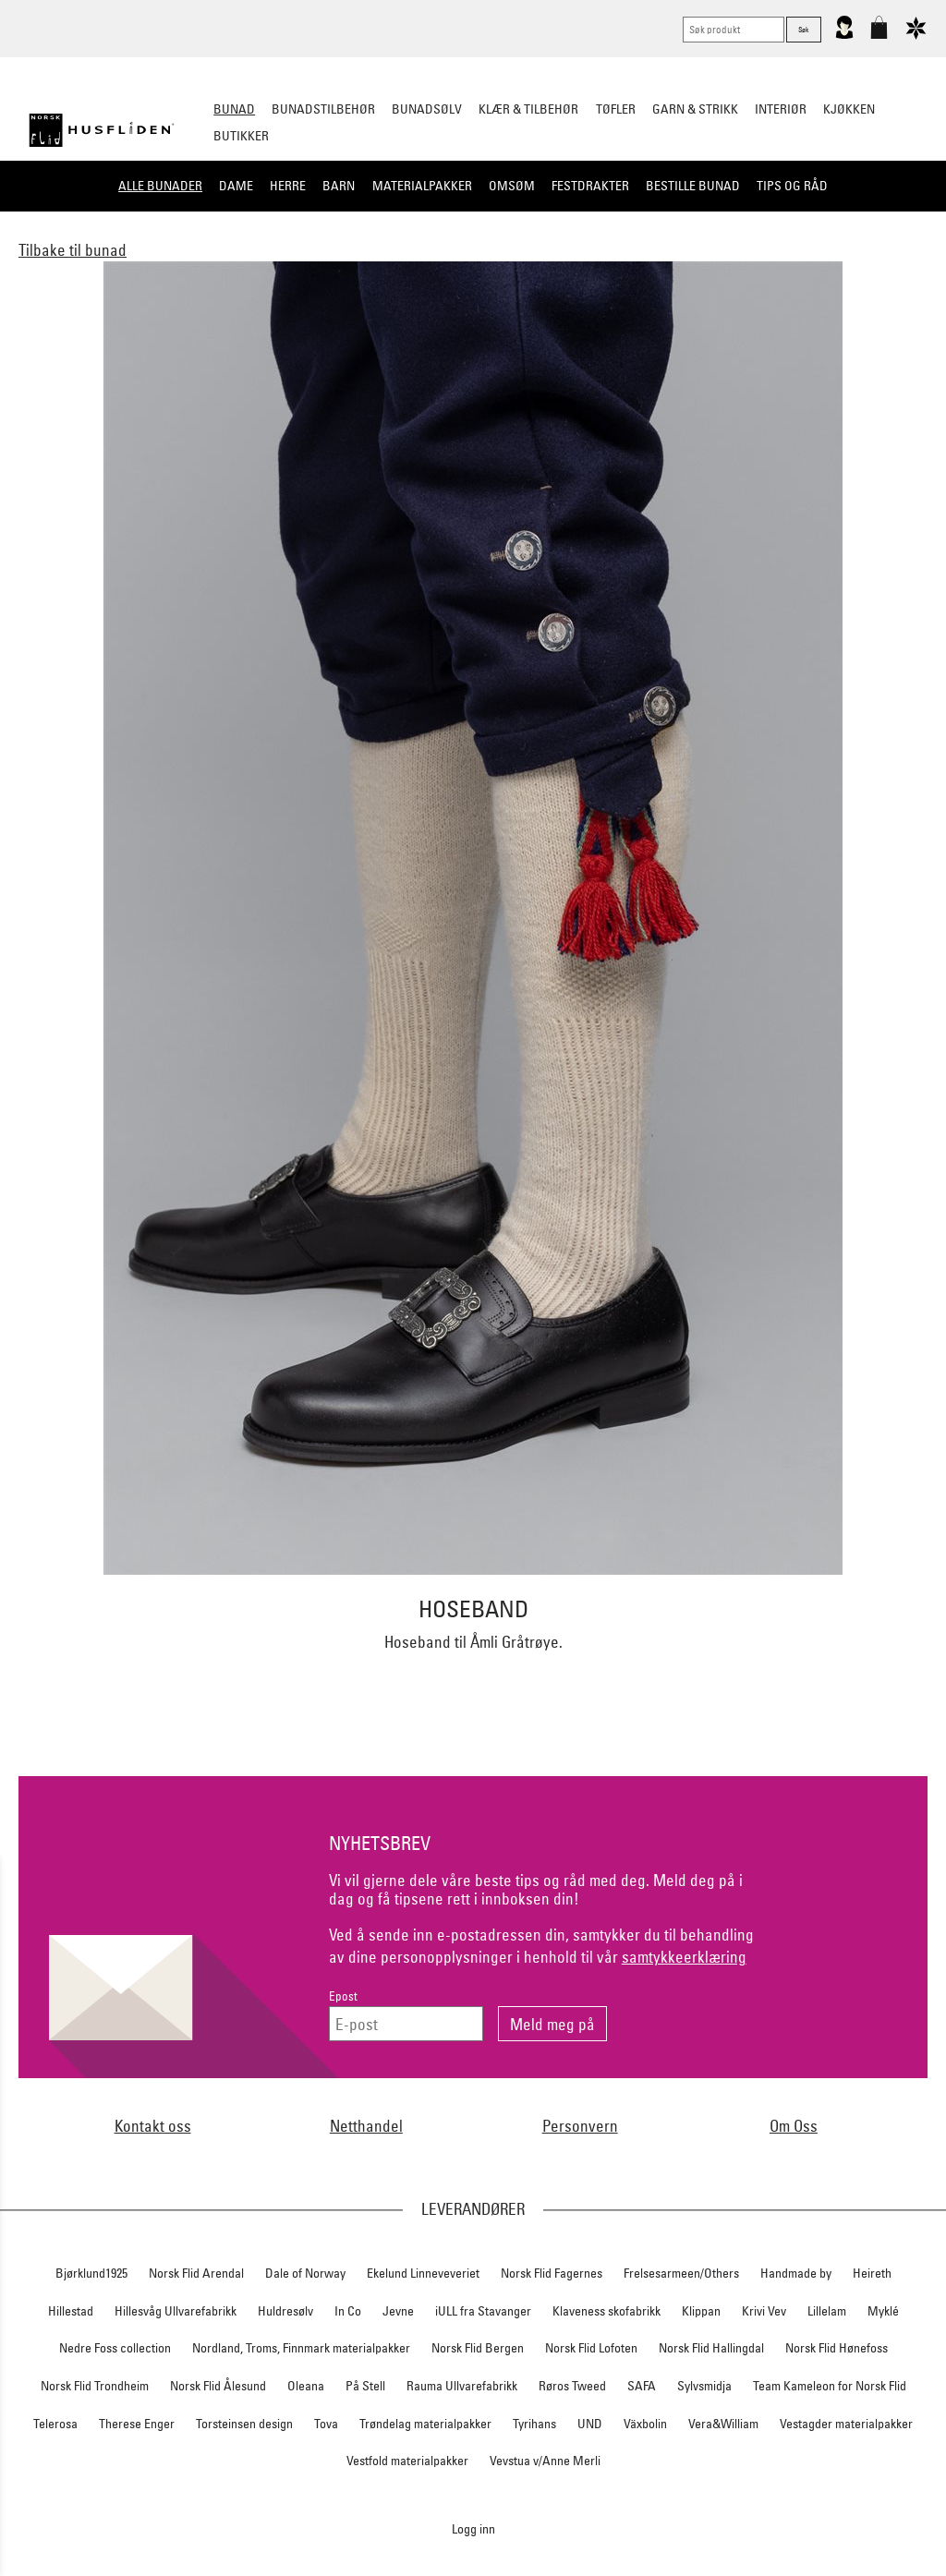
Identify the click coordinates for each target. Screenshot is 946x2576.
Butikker (241, 135)
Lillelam (826, 2311)
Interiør (781, 109)
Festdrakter (590, 185)
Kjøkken (849, 109)
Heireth (872, 2273)
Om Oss (794, 2125)
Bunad (234, 109)
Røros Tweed (572, 2385)
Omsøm (512, 185)
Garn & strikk (695, 109)
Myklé (883, 2311)
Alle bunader (160, 185)
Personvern (580, 2125)
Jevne (398, 2311)
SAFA (641, 2385)
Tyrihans (534, 2423)
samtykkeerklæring (684, 1956)
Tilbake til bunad (72, 250)
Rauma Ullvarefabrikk (461, 2385)
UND (589, 2423)
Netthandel (366, 2125)
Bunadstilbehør (323, 109)
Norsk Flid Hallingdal (711, 2348)
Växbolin (645, 2423)
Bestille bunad (693, 185)
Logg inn (473, 2528)
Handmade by (795, 2273)
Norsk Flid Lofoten (591, 2348)
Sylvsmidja (704, 2385)
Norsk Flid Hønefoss (836, 2348)
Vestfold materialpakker (407, 2460)
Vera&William (723, 2423)
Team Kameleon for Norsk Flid (829, 2385)
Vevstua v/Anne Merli (545, 2460)
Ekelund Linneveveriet (423, 2273)
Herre (288, 185)
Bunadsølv (427, 109)
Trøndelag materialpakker (425, 2423)
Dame (236, 185)
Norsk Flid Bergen (477, 2348)
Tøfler (616, 109)
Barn (338, 185)
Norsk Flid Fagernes (551, 2273)
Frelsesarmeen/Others (681, 2273)
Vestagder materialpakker (846, 2423)
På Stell (365, 2385)
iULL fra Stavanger (483, 2311)
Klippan (701, 2311)
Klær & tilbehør (528, 109)
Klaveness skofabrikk (606, 2311)
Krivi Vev (764, 2311)
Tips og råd (792, 185)
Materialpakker (422, 185)
